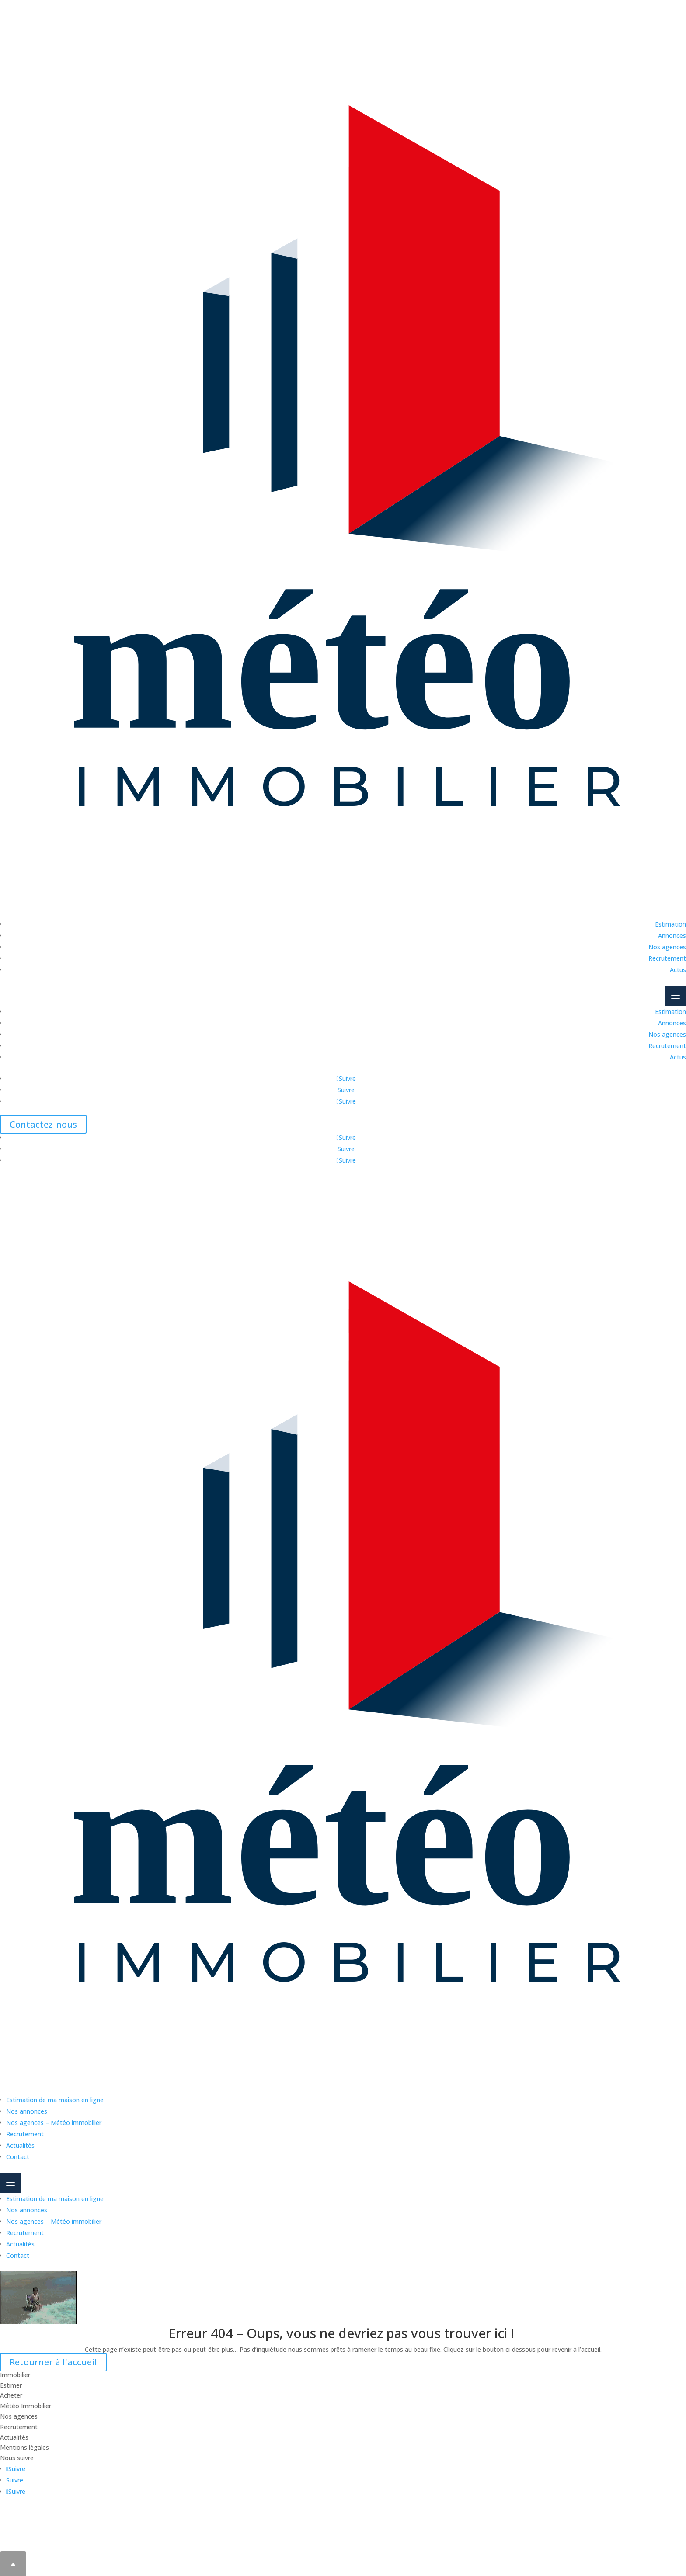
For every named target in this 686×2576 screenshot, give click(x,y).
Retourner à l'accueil (53, 2362)
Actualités (20, 2145)
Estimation (670, 924)
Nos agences (667, 947)
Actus (678, 969)
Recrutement (667, 958)
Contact (17, 2156)
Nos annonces (26, 2111)
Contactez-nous (43, 1124)
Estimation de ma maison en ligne (55, 2100)
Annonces (672, 935)
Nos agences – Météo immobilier (53, 2122)
